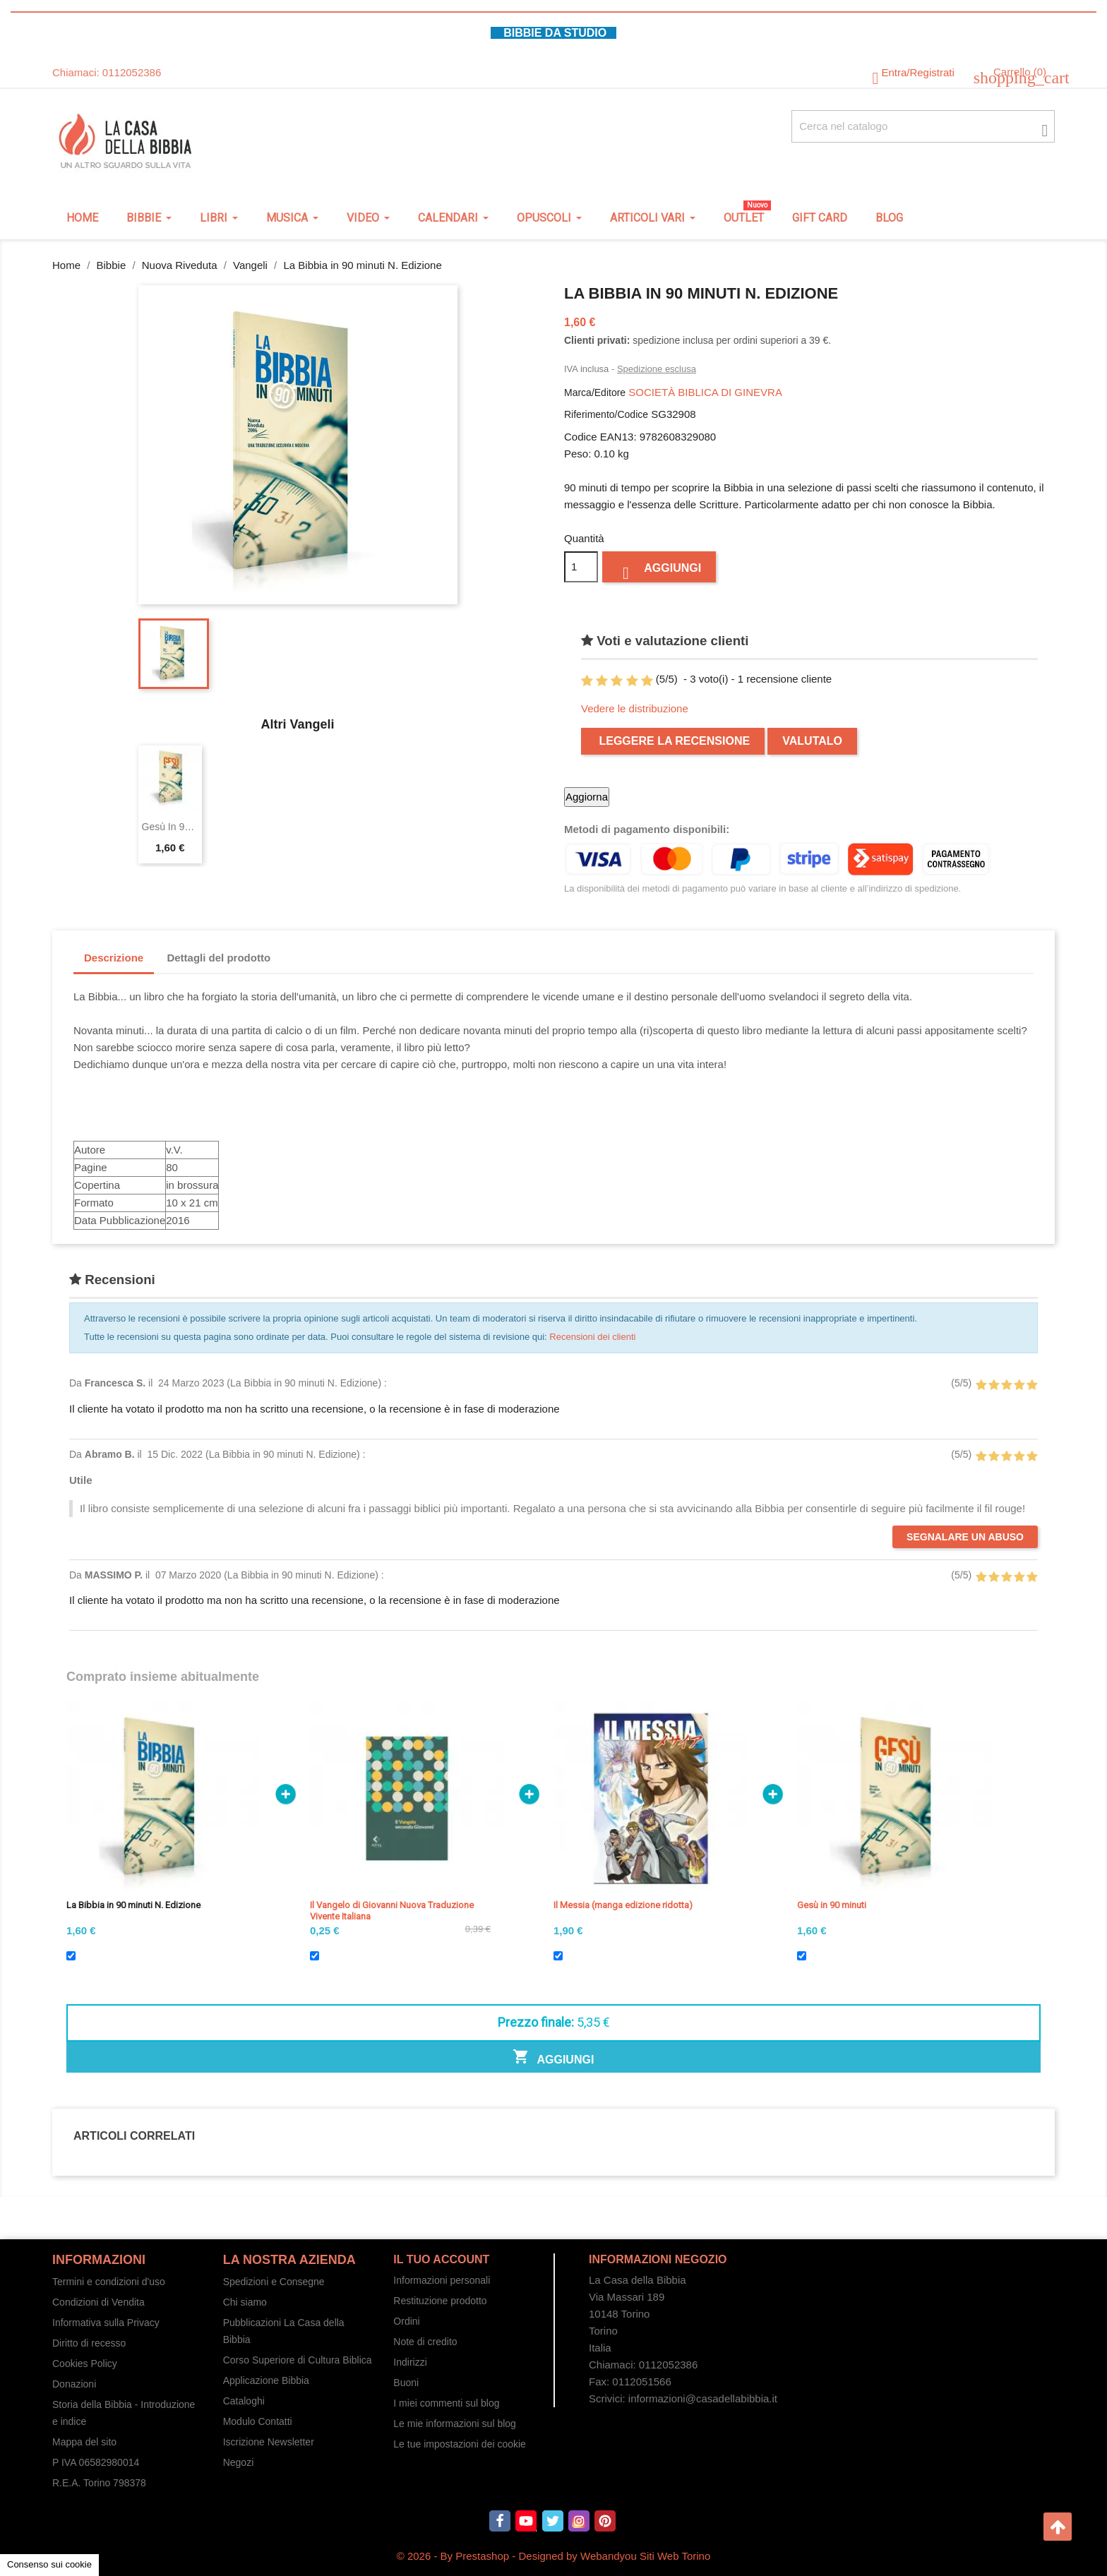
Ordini (406, 2321)
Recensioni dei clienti (592, 1336)
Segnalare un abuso (965, 1536)
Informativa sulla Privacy (106, 2322)
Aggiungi (659, 571)
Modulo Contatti (257, 2421)
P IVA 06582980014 (95, 2462)
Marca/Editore (595, 392)
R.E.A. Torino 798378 (99, 2482)
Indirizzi (409, 2362)
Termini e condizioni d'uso (108, 2281)
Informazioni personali (441, 2280)
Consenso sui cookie (49, 2564)
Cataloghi (244, 2401)
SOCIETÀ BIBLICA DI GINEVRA (705, 392)
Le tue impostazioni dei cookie (459, 2444)
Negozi (238, 2462)
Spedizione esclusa (656, 369)
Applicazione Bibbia (266, 2380)
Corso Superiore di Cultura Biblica (297, 2360)
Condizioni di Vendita (98, 2302)
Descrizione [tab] (113, 958)
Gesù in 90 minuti (170, 826)
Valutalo (812, 741)
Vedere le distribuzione (634, 708)
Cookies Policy (84, 2363)
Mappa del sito (84, 2442)
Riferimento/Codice (606, 414)
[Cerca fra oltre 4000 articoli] (923, 126)
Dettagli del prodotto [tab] (218, 958)
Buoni (406, 2382)
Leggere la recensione (673, 741)
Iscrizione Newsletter (268, 2442)
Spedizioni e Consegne (274, 2281)
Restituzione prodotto (439, 2300)
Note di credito (425, 2341)
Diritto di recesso (89, 2343)
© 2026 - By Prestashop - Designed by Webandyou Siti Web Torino (554, 2556)
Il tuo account (441, 2259)
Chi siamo (245, 2302)
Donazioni (74, 2384)
